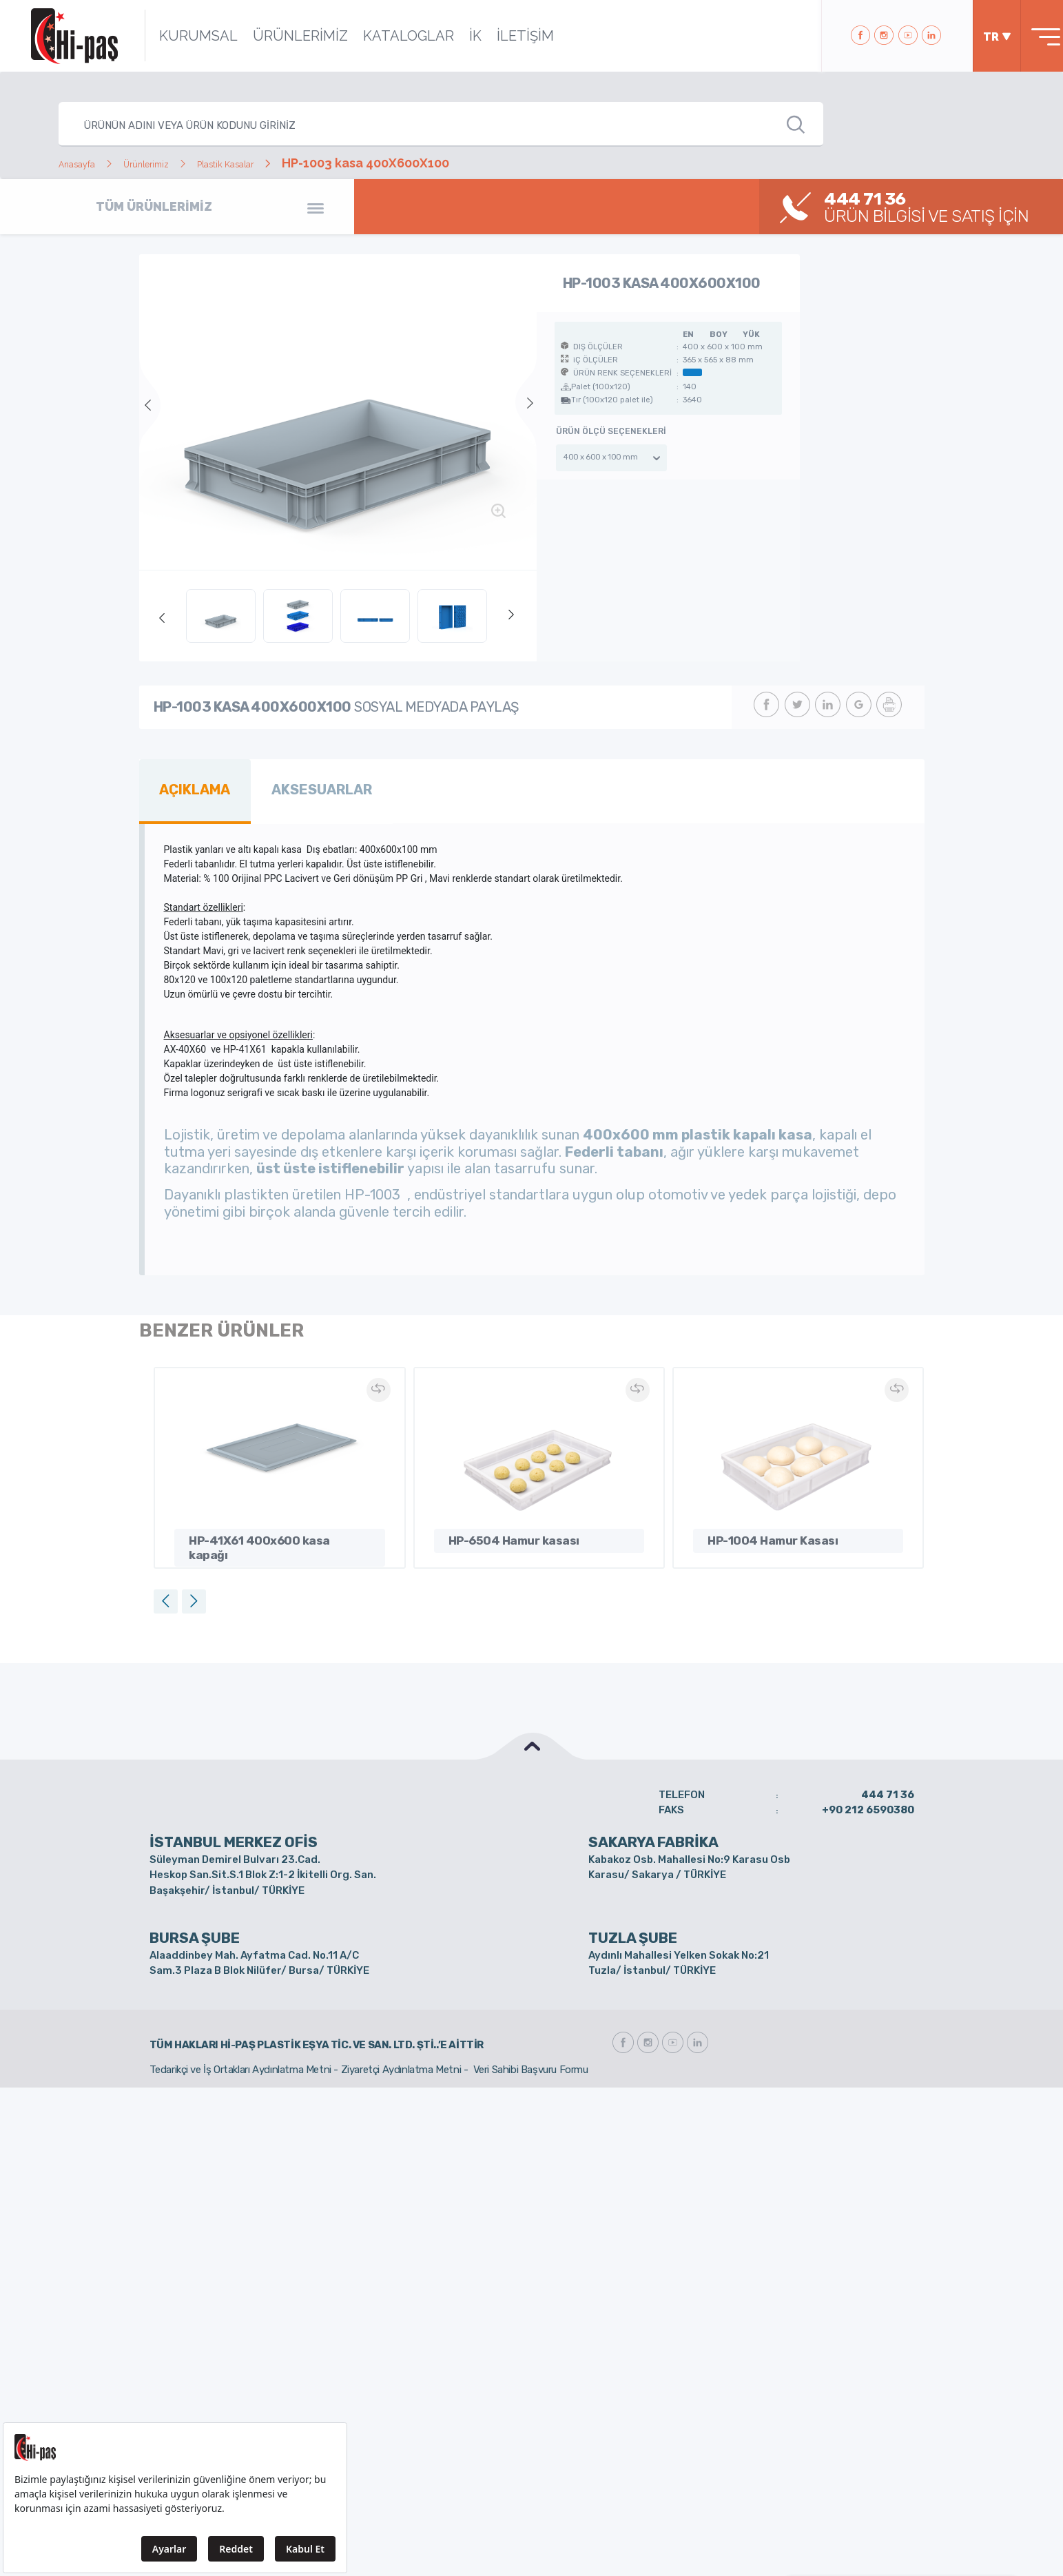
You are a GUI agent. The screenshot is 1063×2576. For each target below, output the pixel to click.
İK (454, 36)
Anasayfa (86, 163)
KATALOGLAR (387, 36)
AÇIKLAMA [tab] (189, 786)
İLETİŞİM (504, 36)
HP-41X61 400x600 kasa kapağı (272, 1532)
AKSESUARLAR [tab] (302, 786)
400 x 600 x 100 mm (600, 457)
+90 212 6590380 (868, 1802)
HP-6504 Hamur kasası (508, 1532)
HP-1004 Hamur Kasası (767, 1532)
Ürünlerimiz (175, 163)
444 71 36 (887, 1787)
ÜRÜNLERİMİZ (279, 36)
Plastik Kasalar (280, 163)
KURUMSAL (177, 36)
